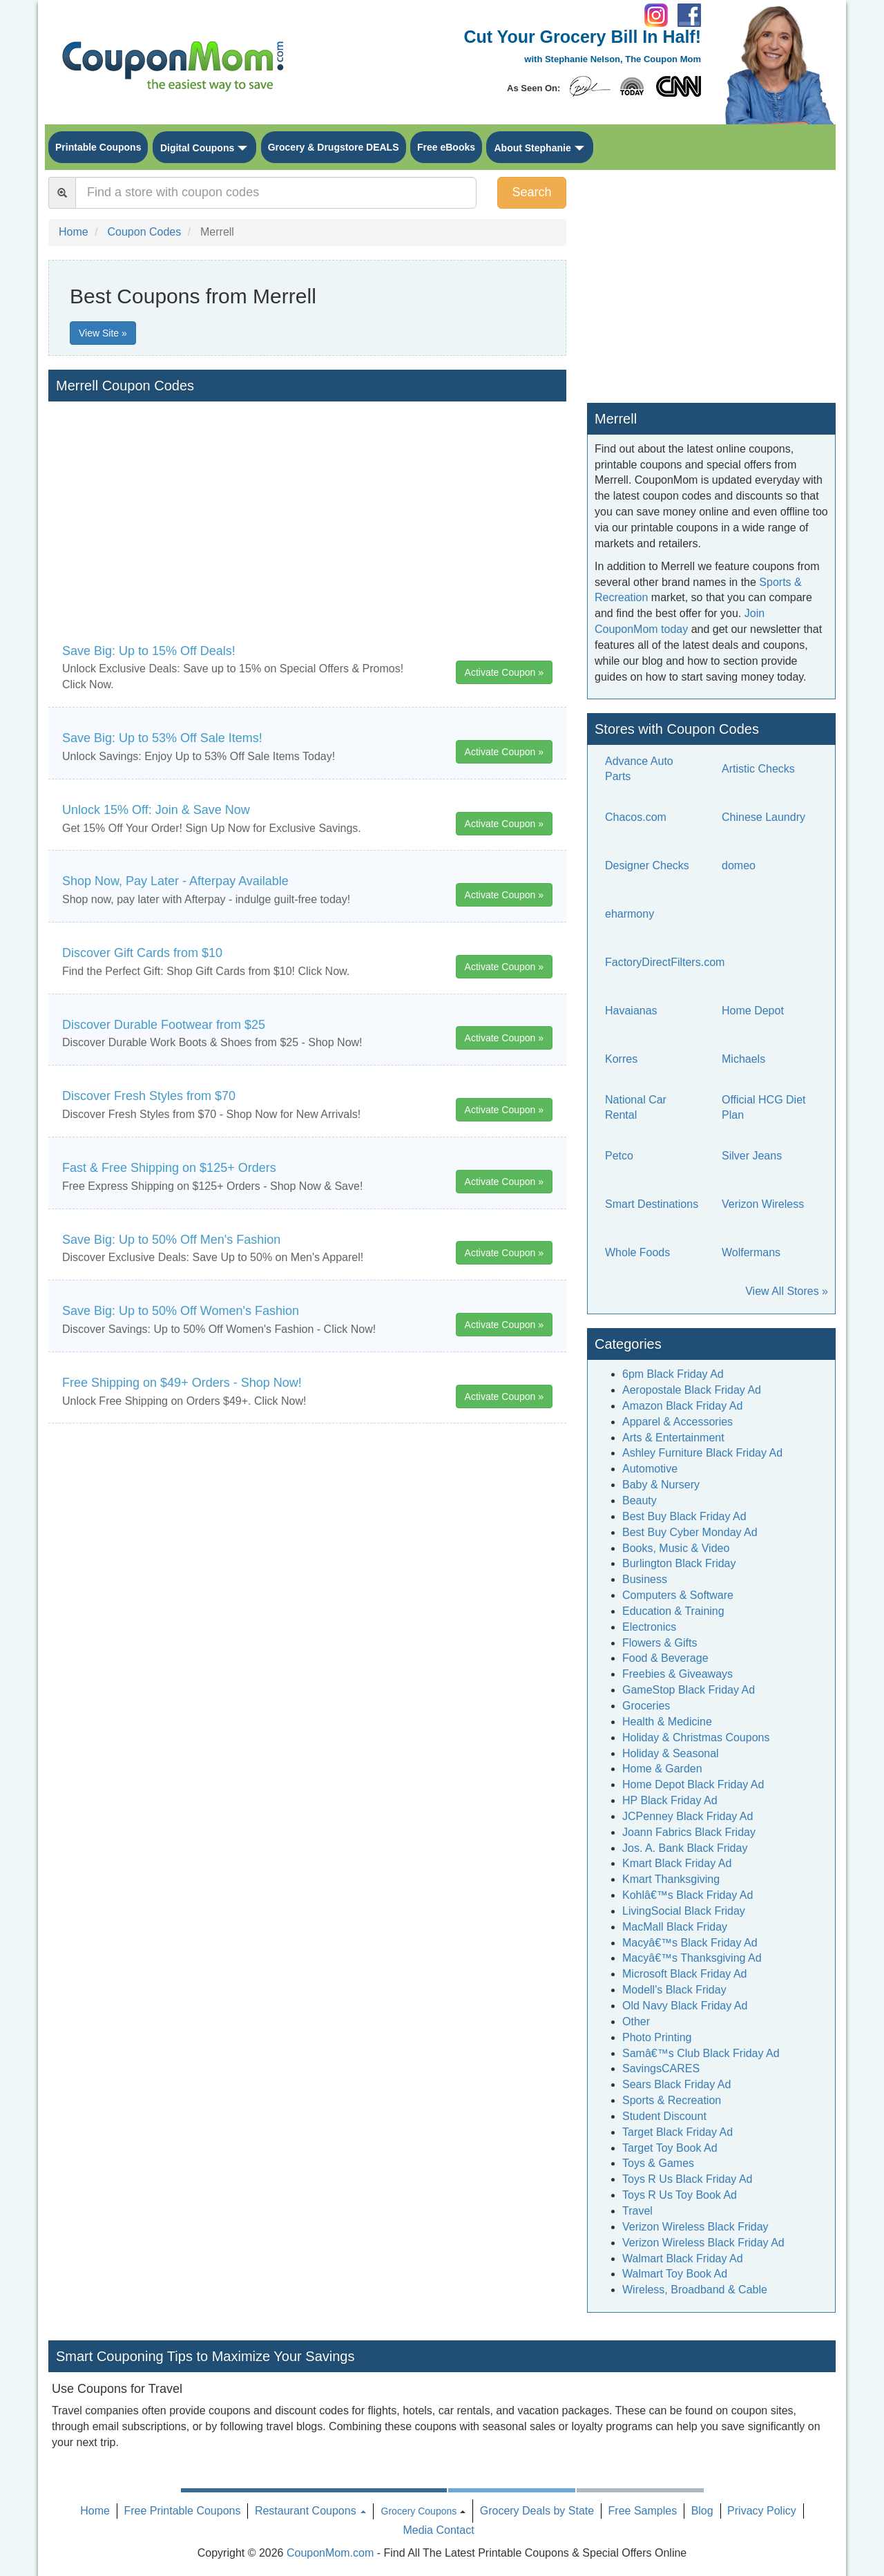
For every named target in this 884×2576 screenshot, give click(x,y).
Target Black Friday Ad (677, 2132)
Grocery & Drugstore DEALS (333, 147)
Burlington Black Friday (679, 1563)
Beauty (639, 1500)
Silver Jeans (752, 1156)
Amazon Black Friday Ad (682, 1406)
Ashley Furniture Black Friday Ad (702, 1453)
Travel (637, 2211)
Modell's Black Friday (674, 1990)
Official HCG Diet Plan (764, 1107)
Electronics (649, 1627)
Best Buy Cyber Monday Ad (690, 1532)
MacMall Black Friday (674, 1927)
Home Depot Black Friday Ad (693, 1784)
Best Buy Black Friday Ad (684, 1516)
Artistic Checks (758, 769)
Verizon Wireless (763, 1204)
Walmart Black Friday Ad (682, 2258)
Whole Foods (637, 1252)
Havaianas (631, 1010)
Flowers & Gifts (659, 1643)
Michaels (743, 1059)
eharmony (629, 914)
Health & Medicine (667, 1721)
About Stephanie (532, 147)
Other (636, 2021)
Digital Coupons (197, 147)
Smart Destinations (651, 1204)
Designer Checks (647, 865)
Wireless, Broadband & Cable (694, 2289)
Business (644, 1579)
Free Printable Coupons (182, 2511)
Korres (621, 1059)
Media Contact (438, 2530)
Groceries (646, 1706)
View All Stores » (786, 1291)
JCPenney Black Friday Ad (687, 1816)
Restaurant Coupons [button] (310, 2511)
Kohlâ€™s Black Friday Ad (687, 1895)
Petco (619, 1156)
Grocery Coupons (419, 2511)
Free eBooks (446, 147)
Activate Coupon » (504, 672)
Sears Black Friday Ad (676, 2084)
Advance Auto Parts (639, 769)
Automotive (650, 1469)
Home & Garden (662, 1768)
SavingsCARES (661, 2068)
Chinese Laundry (763, 817)
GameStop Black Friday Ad (688, 1690)
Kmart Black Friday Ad (676, 1863)
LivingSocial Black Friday (683, 1911)
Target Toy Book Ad (670, 2148)
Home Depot (753, 1010)
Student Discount (664, 2116)
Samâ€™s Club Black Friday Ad (701, 2053)
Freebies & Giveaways (677, 1674)
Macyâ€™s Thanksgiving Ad (692, 1958)
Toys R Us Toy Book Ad (679, 2195)
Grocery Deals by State (537, 2511)
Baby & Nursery (661, 1484)
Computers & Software (677, 1595)
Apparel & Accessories (677, 1422)
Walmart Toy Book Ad (674, 2274)
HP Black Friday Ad (670, 1800)
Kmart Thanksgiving (671, 1879)
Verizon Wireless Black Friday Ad (703, 2242)
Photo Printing (657, 2037)
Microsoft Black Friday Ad (684, 1974)
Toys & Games (658, 2163)
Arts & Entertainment (673, 1437)
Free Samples (643, 2511)
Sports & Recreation (671, 2100)
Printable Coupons (98, 147)
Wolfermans (751, 1252)
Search (531, 192)
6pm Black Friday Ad (673, 1374)
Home (95, 2511)
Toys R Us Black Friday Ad (687, 2179)
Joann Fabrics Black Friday (689, 1832)
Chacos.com (635, 817)
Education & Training (673, 1611)
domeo (739, 865)
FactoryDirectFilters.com (664, 962)
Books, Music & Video (675, 1548)
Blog (702, 2511)
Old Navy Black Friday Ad (684, 2005)
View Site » (103, 333)
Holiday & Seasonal (670, 1753)
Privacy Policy (761, 2511)
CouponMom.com (330, 2553)
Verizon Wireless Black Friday (695, 2227)
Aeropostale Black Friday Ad (691, 1390)
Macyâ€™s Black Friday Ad (690, 1943)
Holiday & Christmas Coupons (695, 1737)
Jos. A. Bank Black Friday (684, 1848)
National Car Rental (635, 1107)
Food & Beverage (665, 1658)
